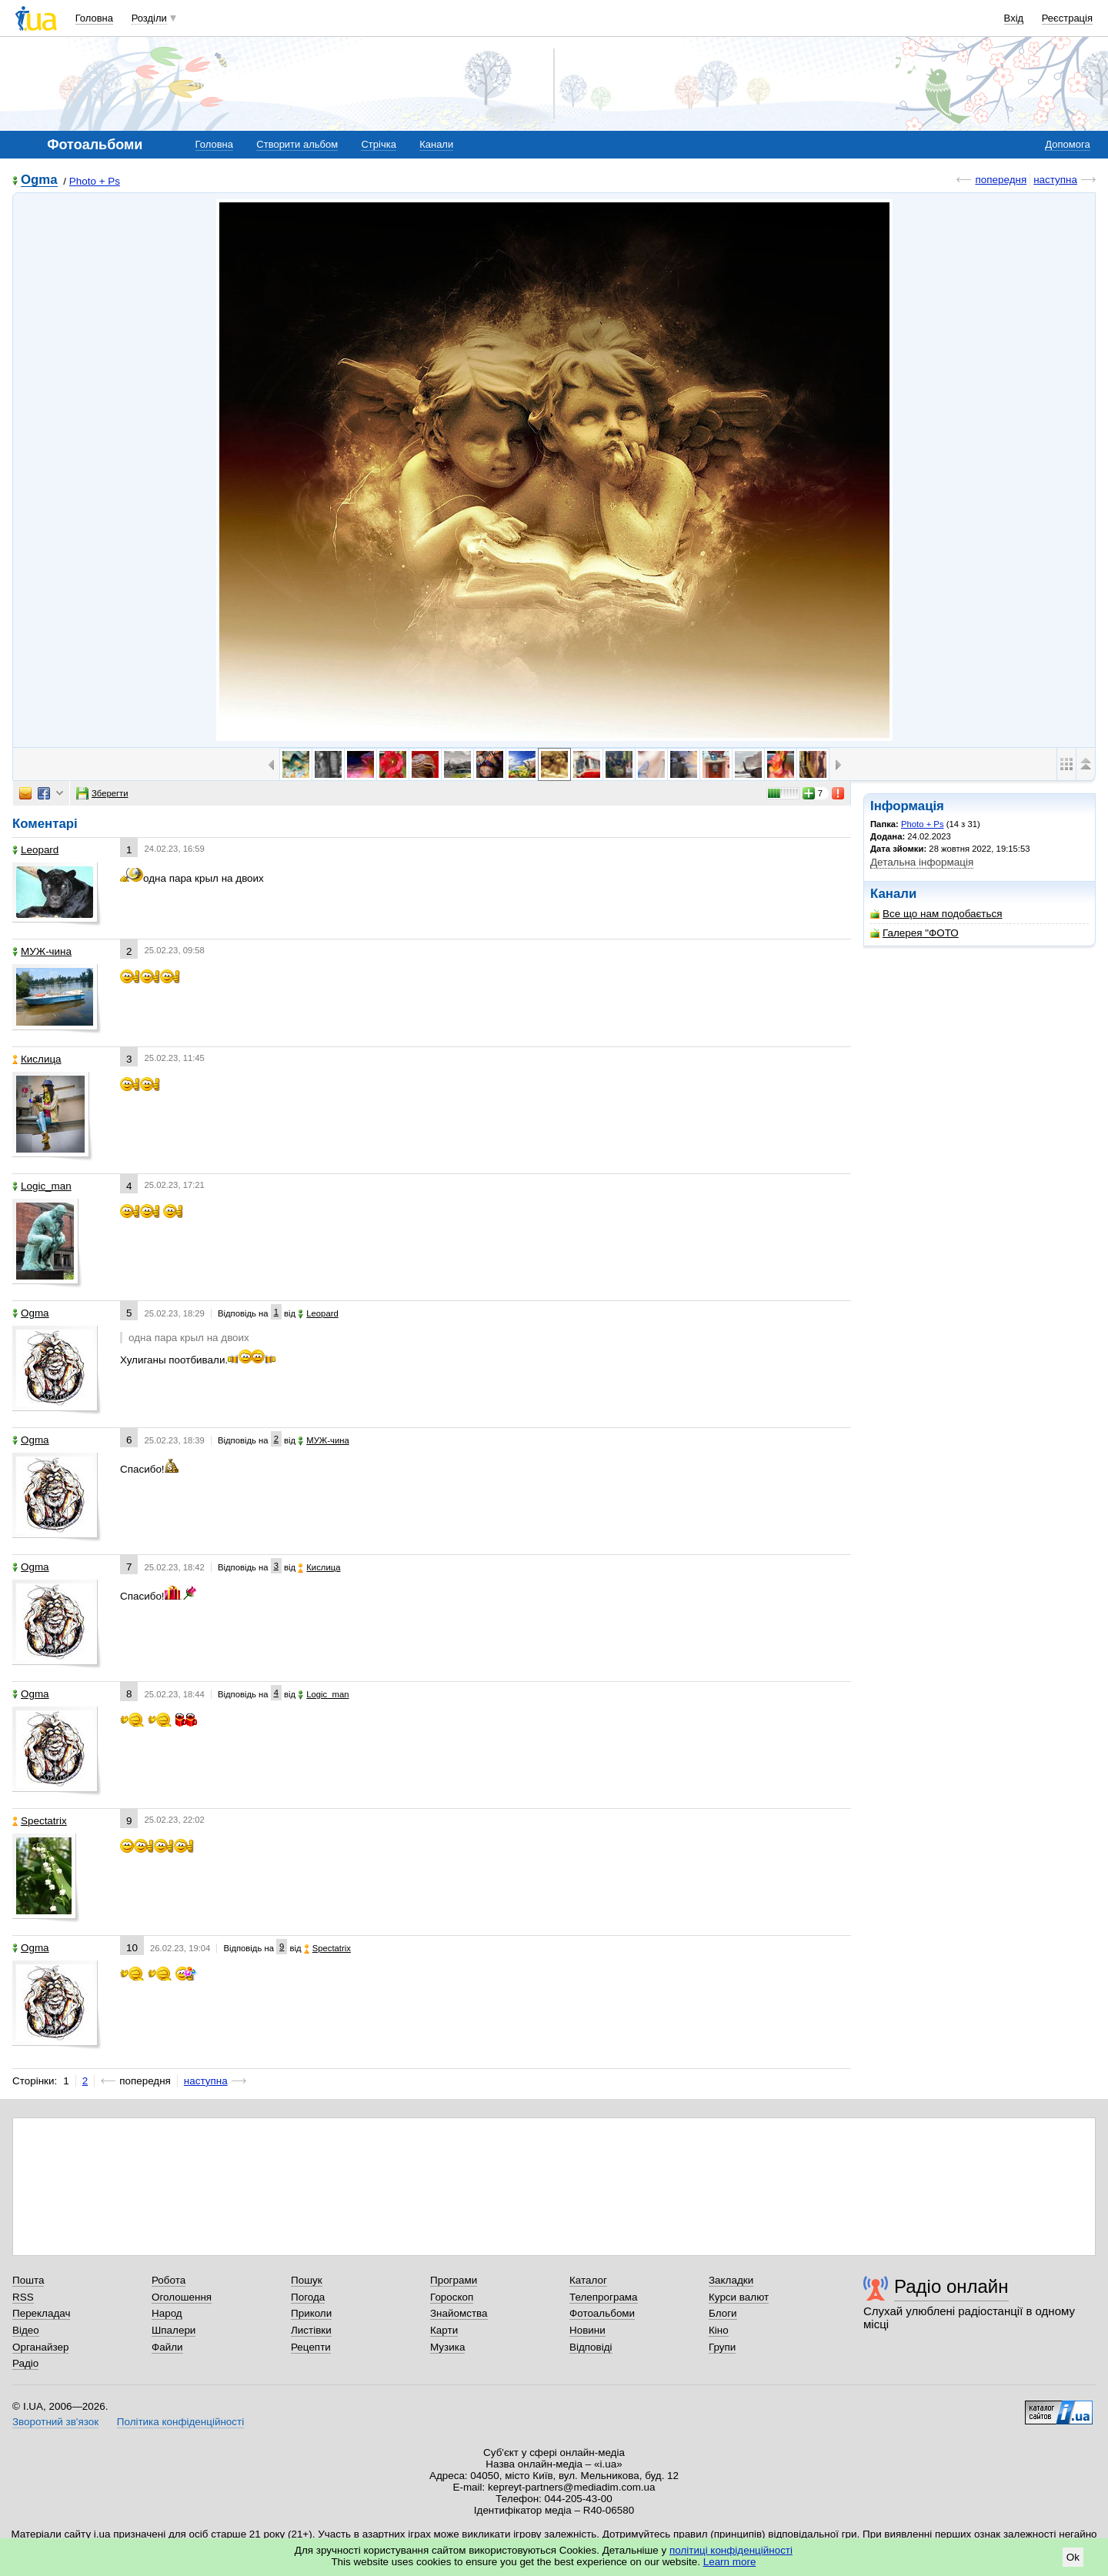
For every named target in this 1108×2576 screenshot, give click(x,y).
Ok (1073, 2557)
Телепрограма (603, 2297)
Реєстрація (1067, 18)
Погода (308, 2297)
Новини (587, 2330)
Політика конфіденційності (180, 2422)
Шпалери (173, 2330)
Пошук (306, 2280)
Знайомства (459, 2313)
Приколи (311, 2313)
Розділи (149, 18)
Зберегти (102, 793)
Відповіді (590, 2347)
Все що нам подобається (936, 913)
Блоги (723, 2313)
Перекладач (41, 2313)
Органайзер (40, 2347)
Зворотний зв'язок (55, 2422)
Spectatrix (39, 1821)
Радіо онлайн (951, 2286)
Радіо (25, 2363)
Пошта (28, 2280)
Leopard (35, 850)
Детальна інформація (921, 862)
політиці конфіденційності (731, 2550)
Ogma (39, 180)
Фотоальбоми (602, 2313)
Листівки (311, 2330)
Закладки (731, 2280)
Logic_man (42, 1186)
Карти (444, 2330)
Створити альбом (297, 144)
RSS (23, 2297)
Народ (167, 2313)
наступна (1055, 179)
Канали (436, 144)
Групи (722, 2347)
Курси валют (739, 2297)
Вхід (1014, 18)
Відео (25, 2330)
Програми (453, 2280)
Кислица (37, 1059)
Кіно (719, 2330)
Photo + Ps (94, 181)
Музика (447, 2347)
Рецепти (311, 2347)
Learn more (729, 2562)
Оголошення (182, 2297)
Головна (94, 18)
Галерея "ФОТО (914, 933)
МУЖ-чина (42, 951)
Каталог (588, 2280)
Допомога (1067, 144)
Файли (167, 2347)
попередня (1000, 179)
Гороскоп (451, 2297)
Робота (168, 2280)
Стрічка (378, 144)
